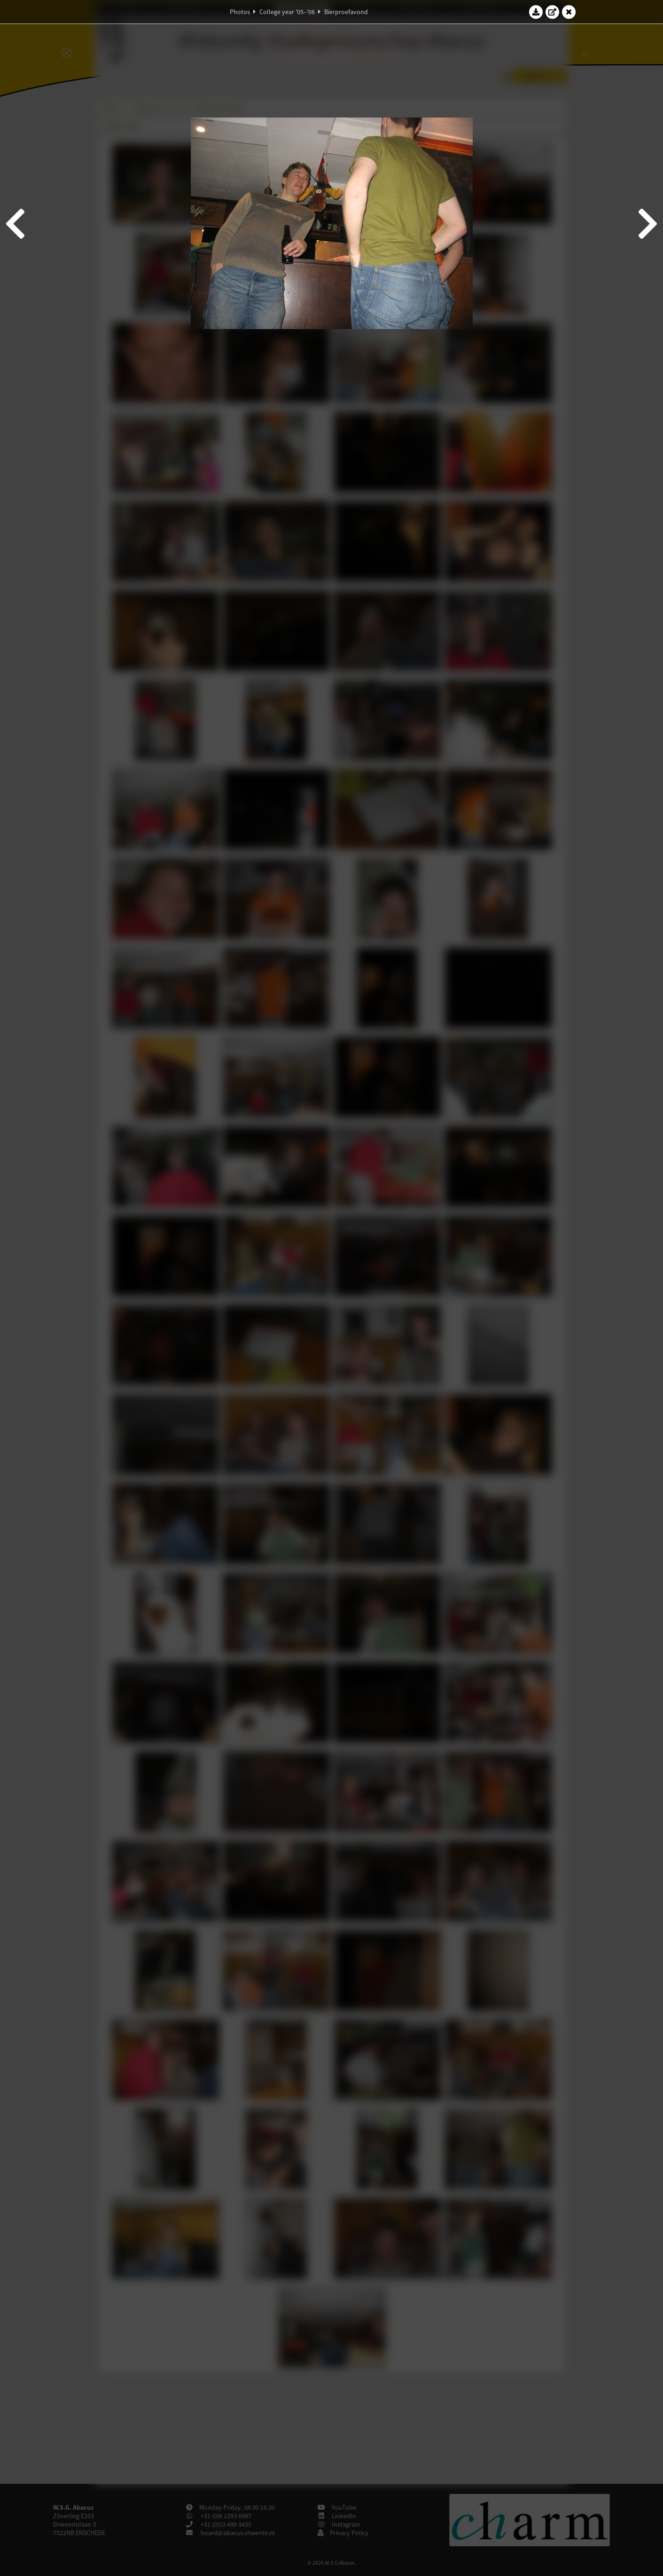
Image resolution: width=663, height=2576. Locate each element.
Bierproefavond (346, 12)
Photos (240, 12)
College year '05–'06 (287, 12)
